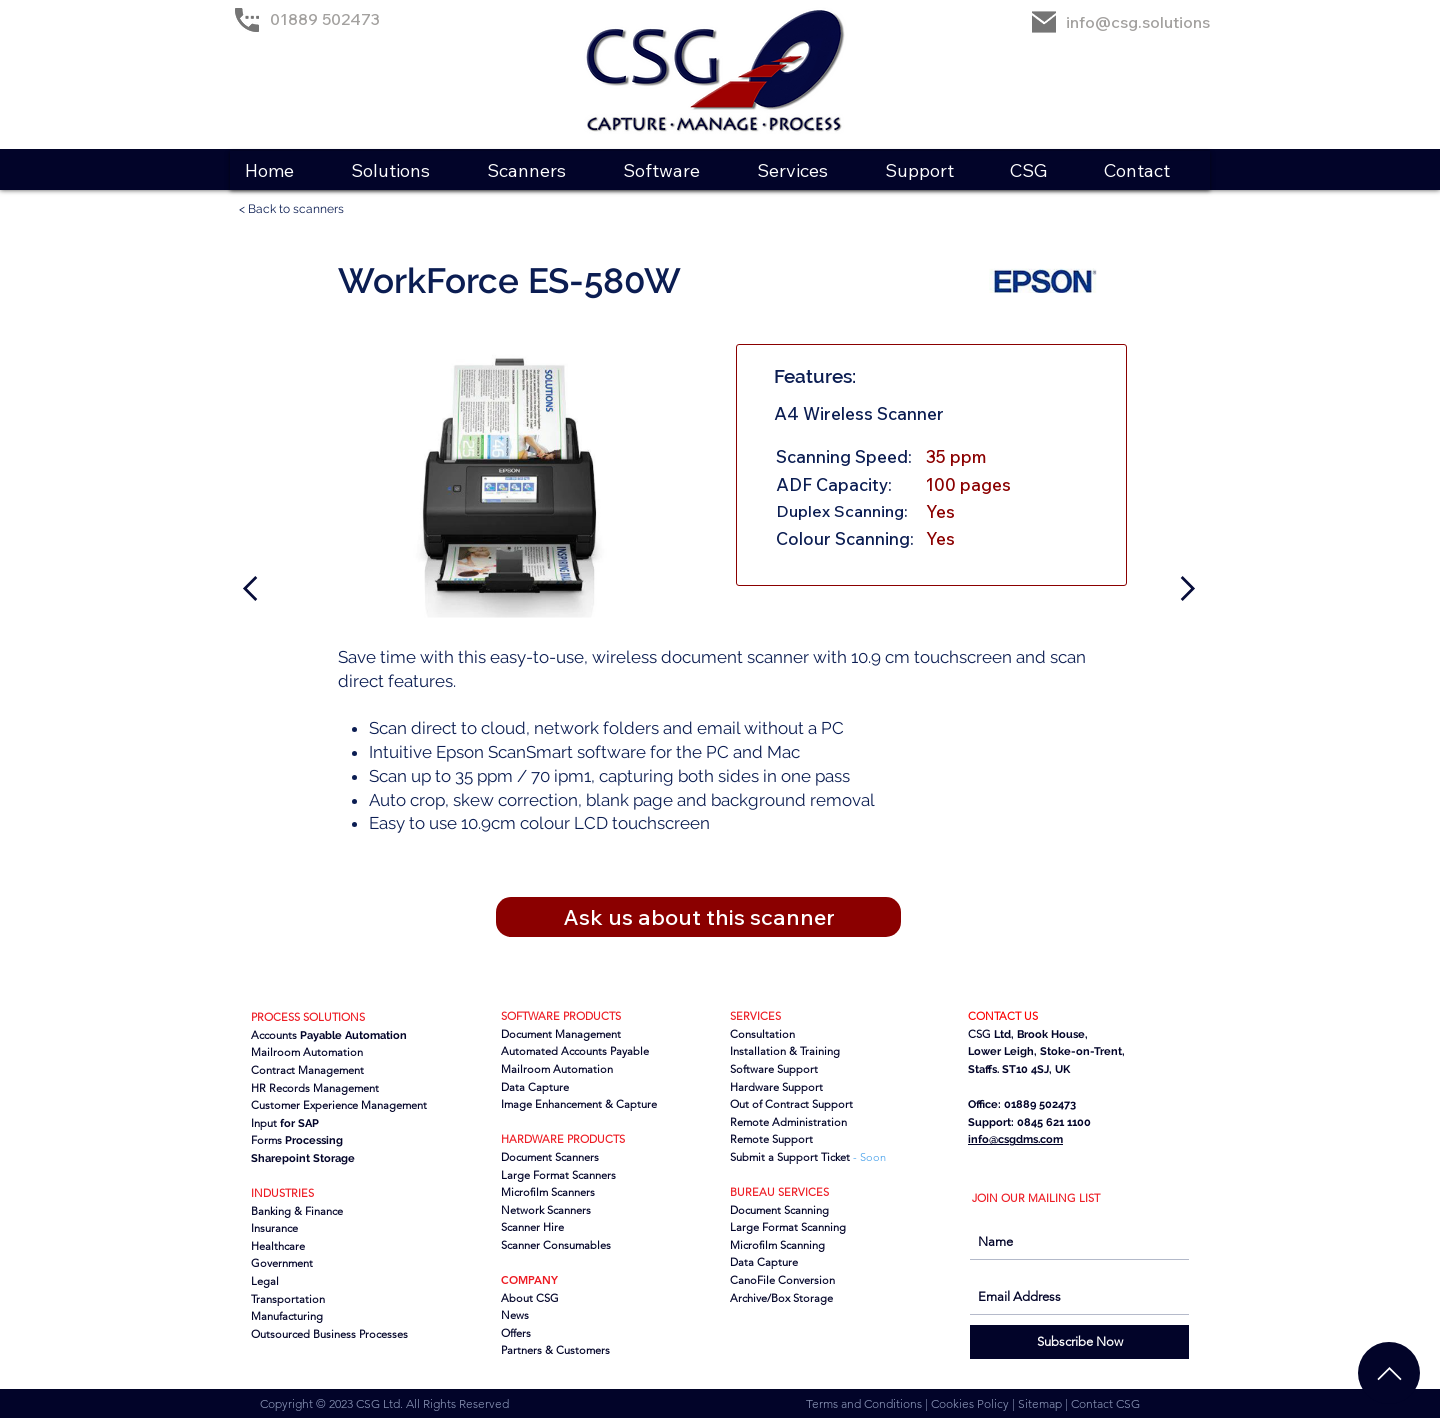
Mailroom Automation (557, 1069)
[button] (403, 170)
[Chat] (1389, 1373)
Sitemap (1041, 1403)
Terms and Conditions (865, 1403)
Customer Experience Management (339, 1105)
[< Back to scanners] (300, 209)
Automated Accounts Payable (575, 1051)
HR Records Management (315, 1088)
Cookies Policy (971, 1403)
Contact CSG (1105, 1403)
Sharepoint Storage (303, 1158)
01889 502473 (325, 19)
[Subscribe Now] (1079, 1342)
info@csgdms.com (1015, 1139)
